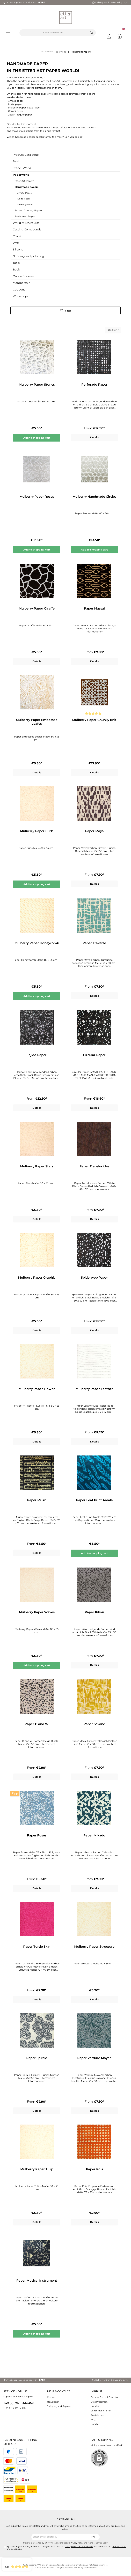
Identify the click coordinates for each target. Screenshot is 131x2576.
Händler (95, 2424)
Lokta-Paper (23, 198)
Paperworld (21, 174)
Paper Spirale (36, 2067)
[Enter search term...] (53, 32)
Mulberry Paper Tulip (36, 2180)
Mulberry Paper (25, 204)
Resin (16, 161)
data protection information (79, 2546)
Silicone (18, 249)
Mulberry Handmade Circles (94, 497)
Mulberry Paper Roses (36, 497)
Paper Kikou (94, 1619)
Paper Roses (36, 1844)
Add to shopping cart (36, 438)
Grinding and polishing (28, 256)
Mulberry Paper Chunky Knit (94, 722)
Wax (16, 242)
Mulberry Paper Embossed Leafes (36, 723)
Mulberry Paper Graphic (36, 1283)
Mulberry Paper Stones (37, 384)
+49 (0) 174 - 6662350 (18, 2403)
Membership (21, 282)
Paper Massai (94, 610)
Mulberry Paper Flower (37, 1395)
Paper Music (36, 1507)
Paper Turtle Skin (36, 1956)
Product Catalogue (26, 154)
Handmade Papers (26, 187)
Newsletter (53, 2401)
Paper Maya (94, 834)
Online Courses (23, 276)
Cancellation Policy (101, 2410)
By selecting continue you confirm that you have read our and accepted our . (66, 2547)
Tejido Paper (37, 1059)
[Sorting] (113, 330)
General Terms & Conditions (105, 2397)
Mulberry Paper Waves (37, 1619)
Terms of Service (95, 2543)
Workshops (20, 296)
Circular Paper (94, 1059)
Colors (17, 236)
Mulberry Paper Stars (36, 1171)
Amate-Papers (24, 193)
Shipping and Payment (59, 2406)
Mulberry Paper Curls (36, 834)
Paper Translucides (94, 1171)
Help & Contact (58, 2391)
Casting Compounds (27, 229)
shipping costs (52, 2565)
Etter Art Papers (24, 181)
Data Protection (99, 2401)
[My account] (108, 36)
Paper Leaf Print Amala (94, 1507)
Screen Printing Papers (28, 210)
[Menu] (8, 32)
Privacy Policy (76, 2543)
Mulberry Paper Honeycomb (36, 946)
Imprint (96, 2391)
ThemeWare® (90, 2568)
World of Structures (26, 222)
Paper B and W (37, 1732)
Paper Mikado (94, 1844)
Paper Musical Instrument (36, 2291)
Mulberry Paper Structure (94, 1956)
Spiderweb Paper (94, 1283)
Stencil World (22, 168)
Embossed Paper (25, 216)
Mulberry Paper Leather (94, 1395)
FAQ (93, 2419)
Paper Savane (94, 1732)
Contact (51, 2397)
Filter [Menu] (65, 310)
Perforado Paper (94, 384)
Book (16, 269)
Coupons (19, 289)
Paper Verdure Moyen (94, 2067)
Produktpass (97, 2415)
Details (94, 438)
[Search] (92, 32)
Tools (16, 262)
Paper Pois (94, 2180)
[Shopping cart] (118, 36)
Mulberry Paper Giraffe (37, 610)
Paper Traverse (94, 946)
